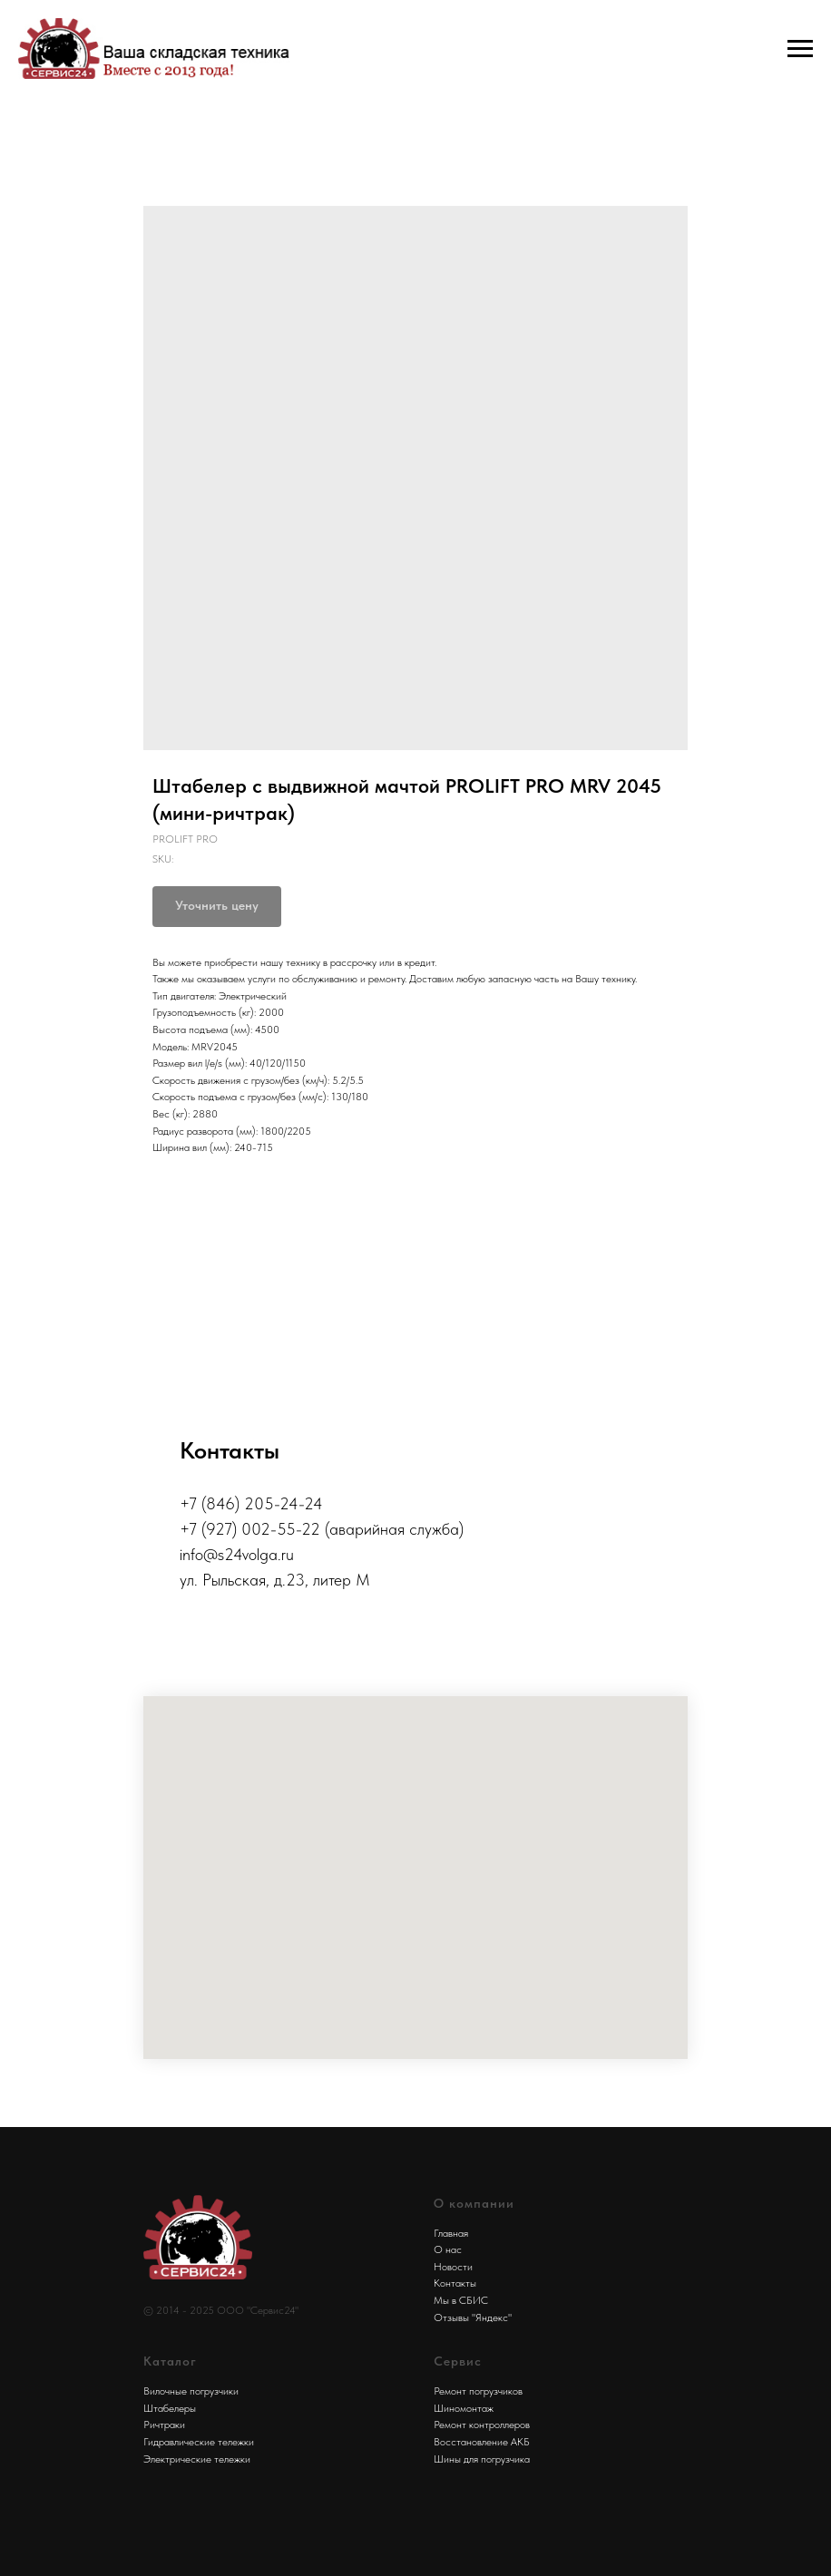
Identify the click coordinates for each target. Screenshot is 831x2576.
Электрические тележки (196, 2459)
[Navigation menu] (800, 49)
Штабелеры (169, 2408)
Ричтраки (164, 2424)
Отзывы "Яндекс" (473, 2317)
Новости (453, 2266)
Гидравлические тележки (198, 2441)
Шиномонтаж (464, 2408)
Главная (451, 2233)
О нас (448, 2249)
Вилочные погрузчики (191, 2391)
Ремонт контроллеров (482, 2424)
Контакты (455, 2283)
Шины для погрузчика (482, 2459)
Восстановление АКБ (482, 2441)
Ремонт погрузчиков (478, 2391)
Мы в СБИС (461, 2300)
